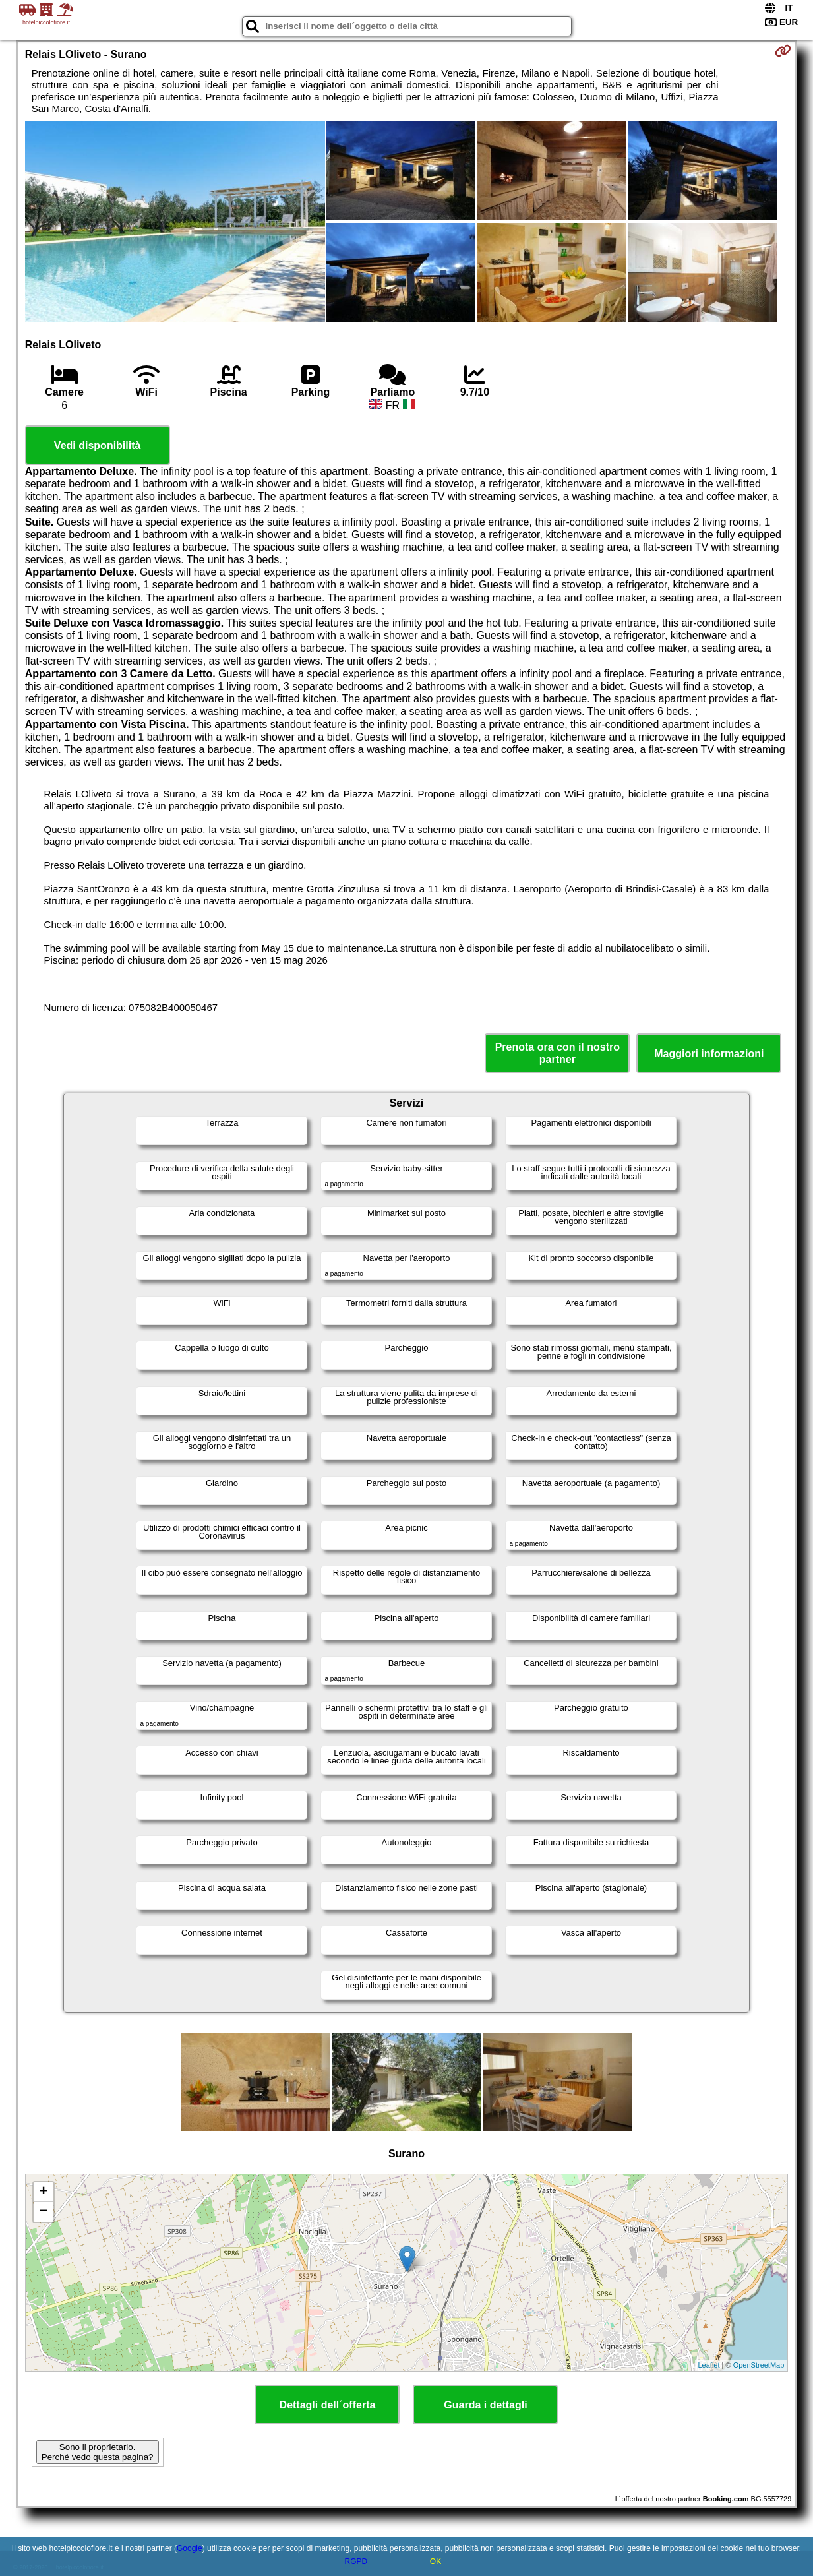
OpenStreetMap (759, 2365)
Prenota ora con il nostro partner (557, 1053)
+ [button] (44, 2192)
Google (189, 2548)
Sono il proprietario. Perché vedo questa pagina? (98, 2452)
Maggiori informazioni (709, 1053)
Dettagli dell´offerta (328, 2404)
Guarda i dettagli (485, 2404)
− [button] (44, 2212)
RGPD (355, 2561)
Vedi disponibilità (97, 445)
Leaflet (709, 2365)
